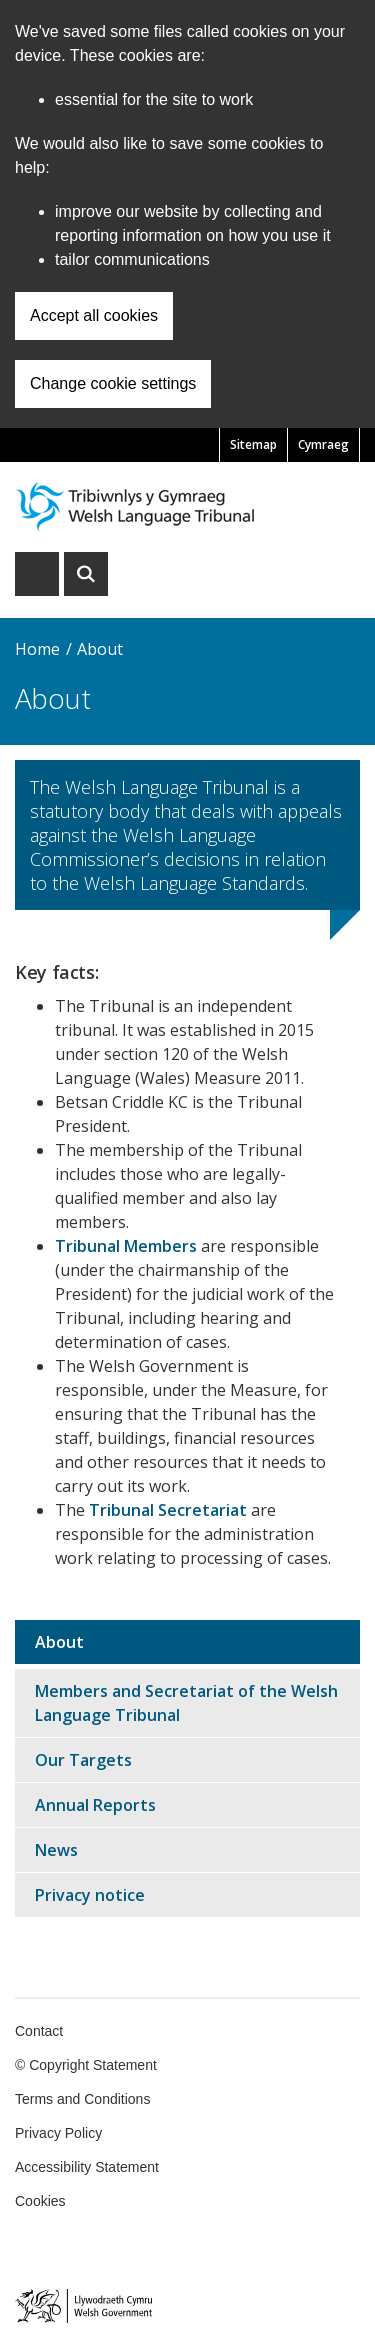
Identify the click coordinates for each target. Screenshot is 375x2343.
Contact (39, 2031)
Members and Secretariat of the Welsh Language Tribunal (186, 1703)
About (100, 649)
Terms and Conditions (82, 2099)
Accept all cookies (94, 315)
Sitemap (253, 444)
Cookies (40, 2201)
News (56, 1850)
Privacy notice (90, 1895)
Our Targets (83, 1760)
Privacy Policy (58, 2133)
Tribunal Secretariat (168, 1510)
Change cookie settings (113, 383)
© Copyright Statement (86, 2065)
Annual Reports (95, 1805)
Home (37, 649)
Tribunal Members (126, 1246)
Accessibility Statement (87, 2167)
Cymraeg (323, 444)
